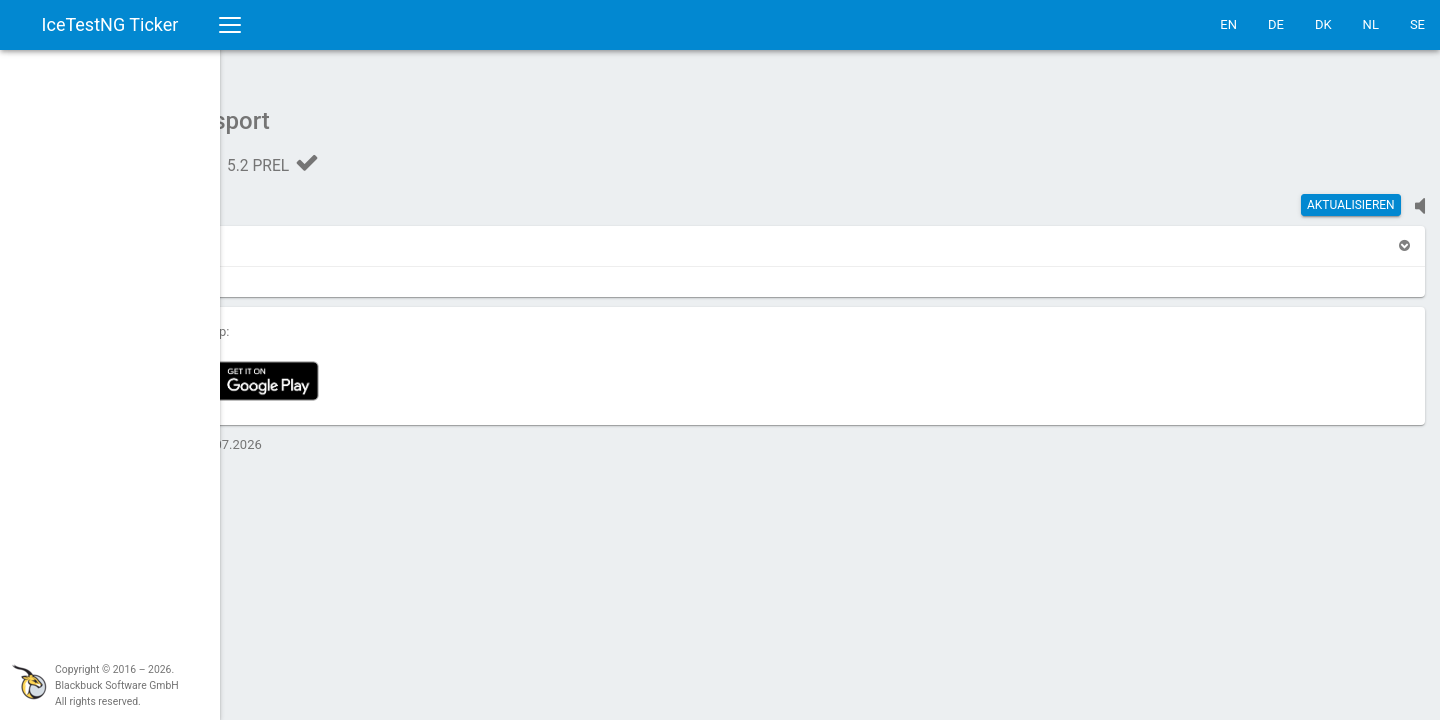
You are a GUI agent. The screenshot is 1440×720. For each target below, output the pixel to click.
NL (1371, 24)
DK (1323, 24)
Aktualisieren (1351, 195)
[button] (282, 235)
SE (1417, 24)
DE (1276, 24)
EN (1228, 24)
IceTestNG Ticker (110, 24)
